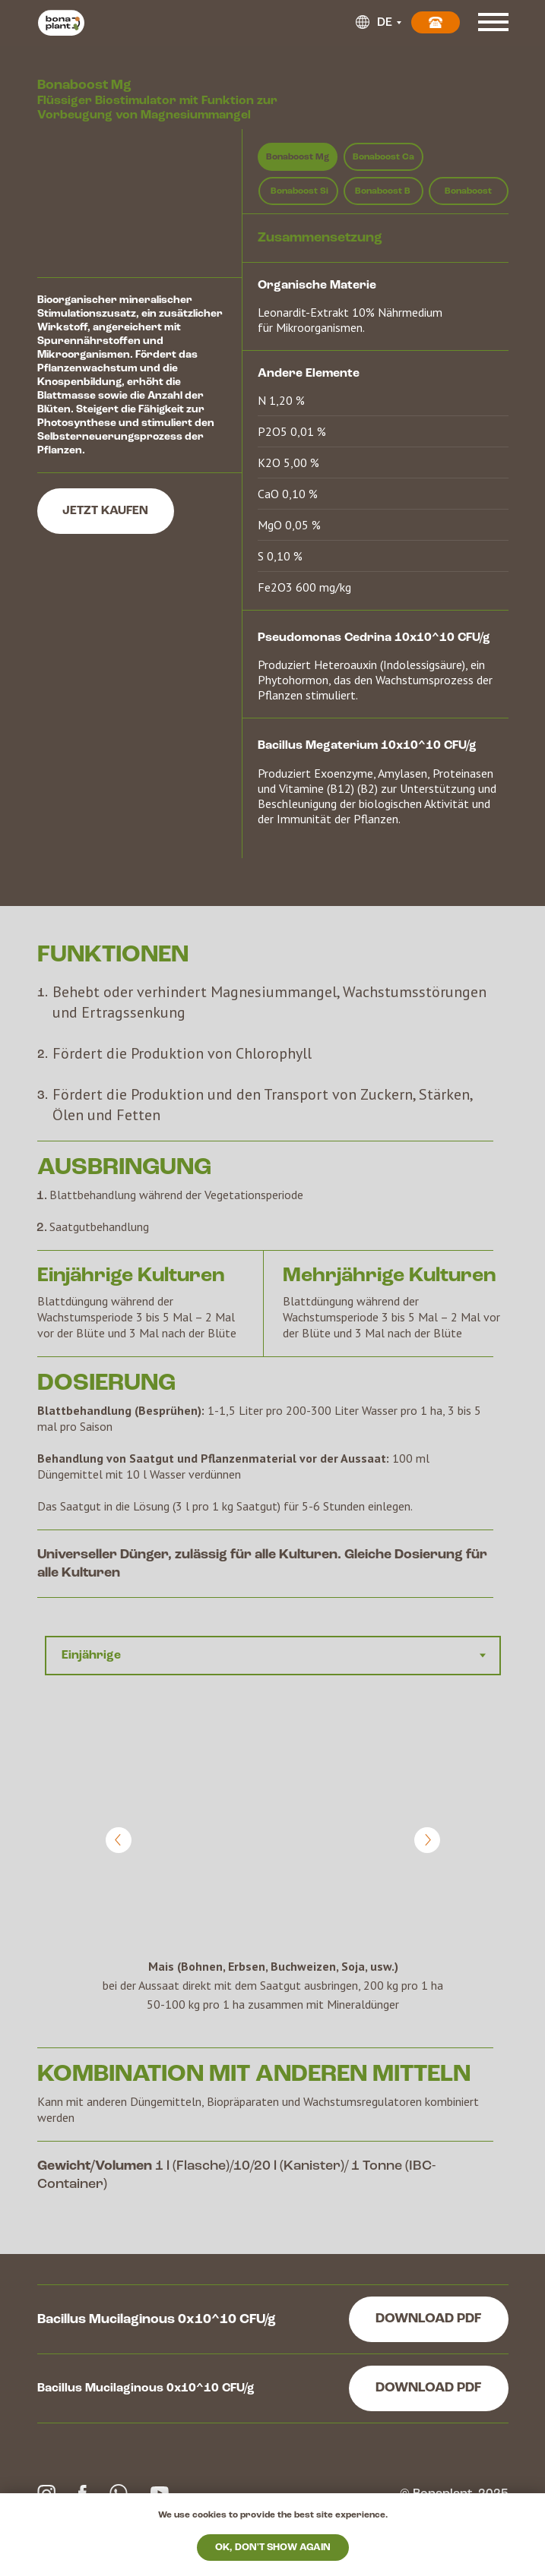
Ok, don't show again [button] (273, 2547)
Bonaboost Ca (383, 157)
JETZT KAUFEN (105, 511)
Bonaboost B (382, 191)
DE (384, 23)
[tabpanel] (272, 1872)
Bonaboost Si (299, 191)
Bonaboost (468, 191)
